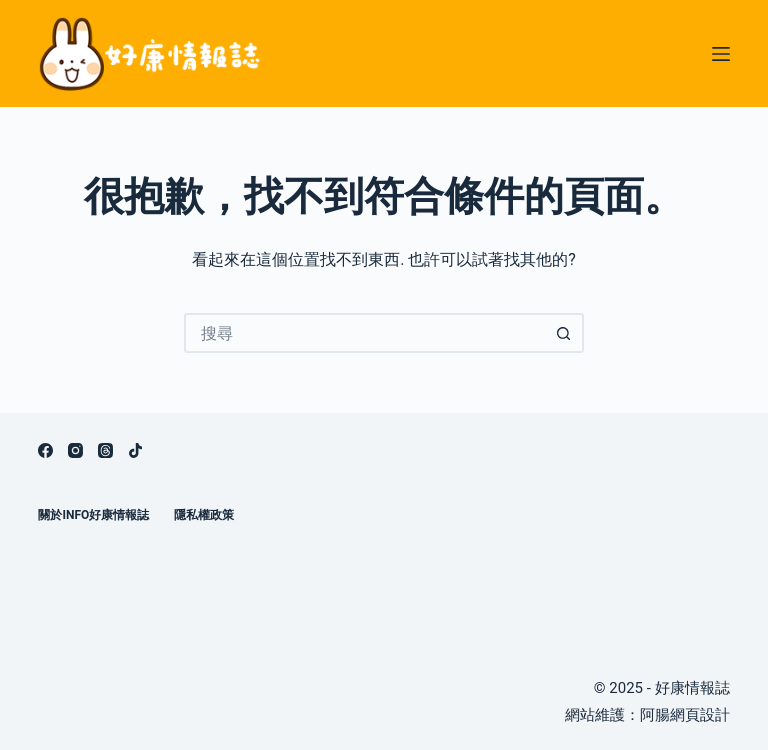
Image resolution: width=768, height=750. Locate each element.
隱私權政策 (204, 515)
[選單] (721, 54)
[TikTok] (135, 450)
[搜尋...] (364, 333)
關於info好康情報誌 (93, 515)
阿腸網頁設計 (685, 715)
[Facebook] (45, 450)
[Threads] (105, 450)
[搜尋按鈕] (564, 333)
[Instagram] (75, 450)
